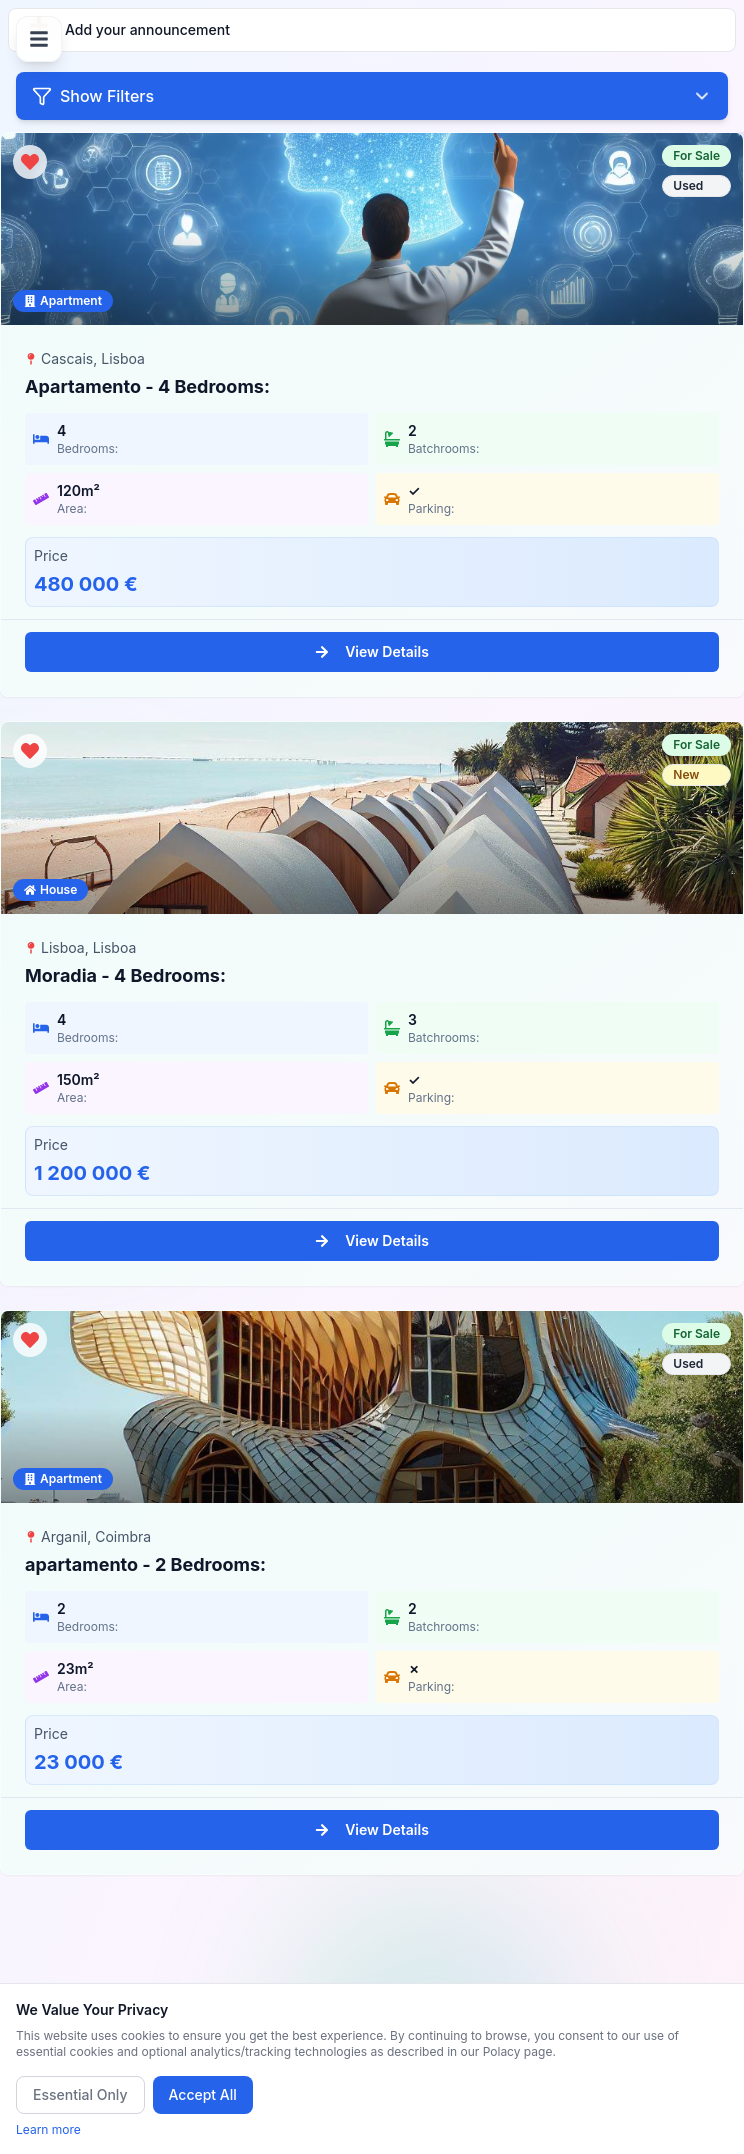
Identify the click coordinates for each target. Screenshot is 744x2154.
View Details (372, 651)
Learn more (48, 2129)
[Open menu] (39, 39)
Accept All (203, 2094)
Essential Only (80, 2094)
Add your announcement (129, 26)
